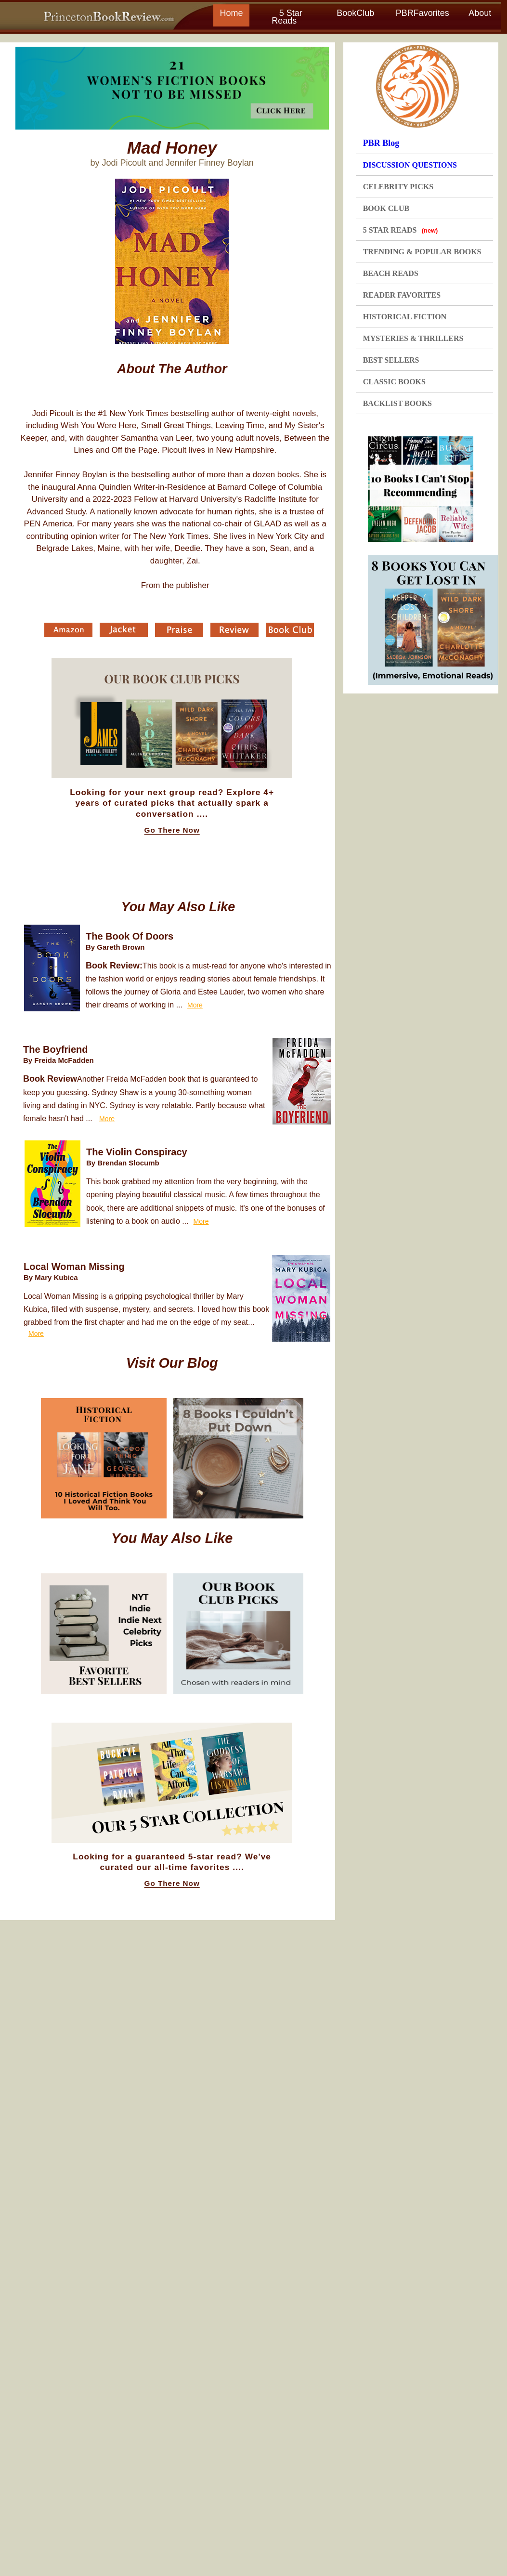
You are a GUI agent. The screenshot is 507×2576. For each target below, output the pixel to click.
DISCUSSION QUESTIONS (410, 165)
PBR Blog (381, 143)
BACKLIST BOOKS (397, 403)
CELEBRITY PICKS (398, 187)
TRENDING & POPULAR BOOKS (422, 252)
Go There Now (172, 830)
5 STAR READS (400, 230)
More (195, 1005)
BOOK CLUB (386, 208)
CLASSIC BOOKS (394, 382)
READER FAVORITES (402, 295)
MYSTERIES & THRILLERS (413, 338)
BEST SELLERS (391, 360)
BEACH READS (390, 273)
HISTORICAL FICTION (405, 317)
